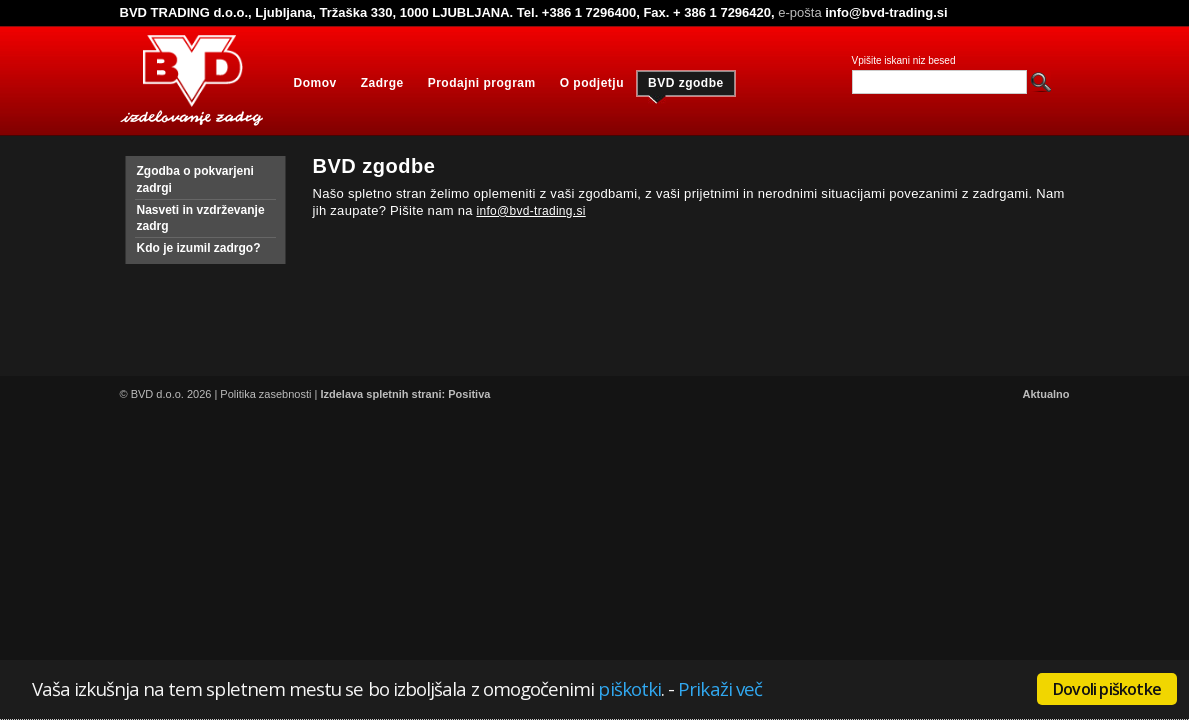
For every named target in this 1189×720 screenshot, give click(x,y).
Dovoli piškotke (1107, 689)
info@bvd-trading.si (530, 211)
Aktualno (1045, 394)
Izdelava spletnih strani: (382, 394)
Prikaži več (720, 688)
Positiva (469, 394)
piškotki (629, 688)
